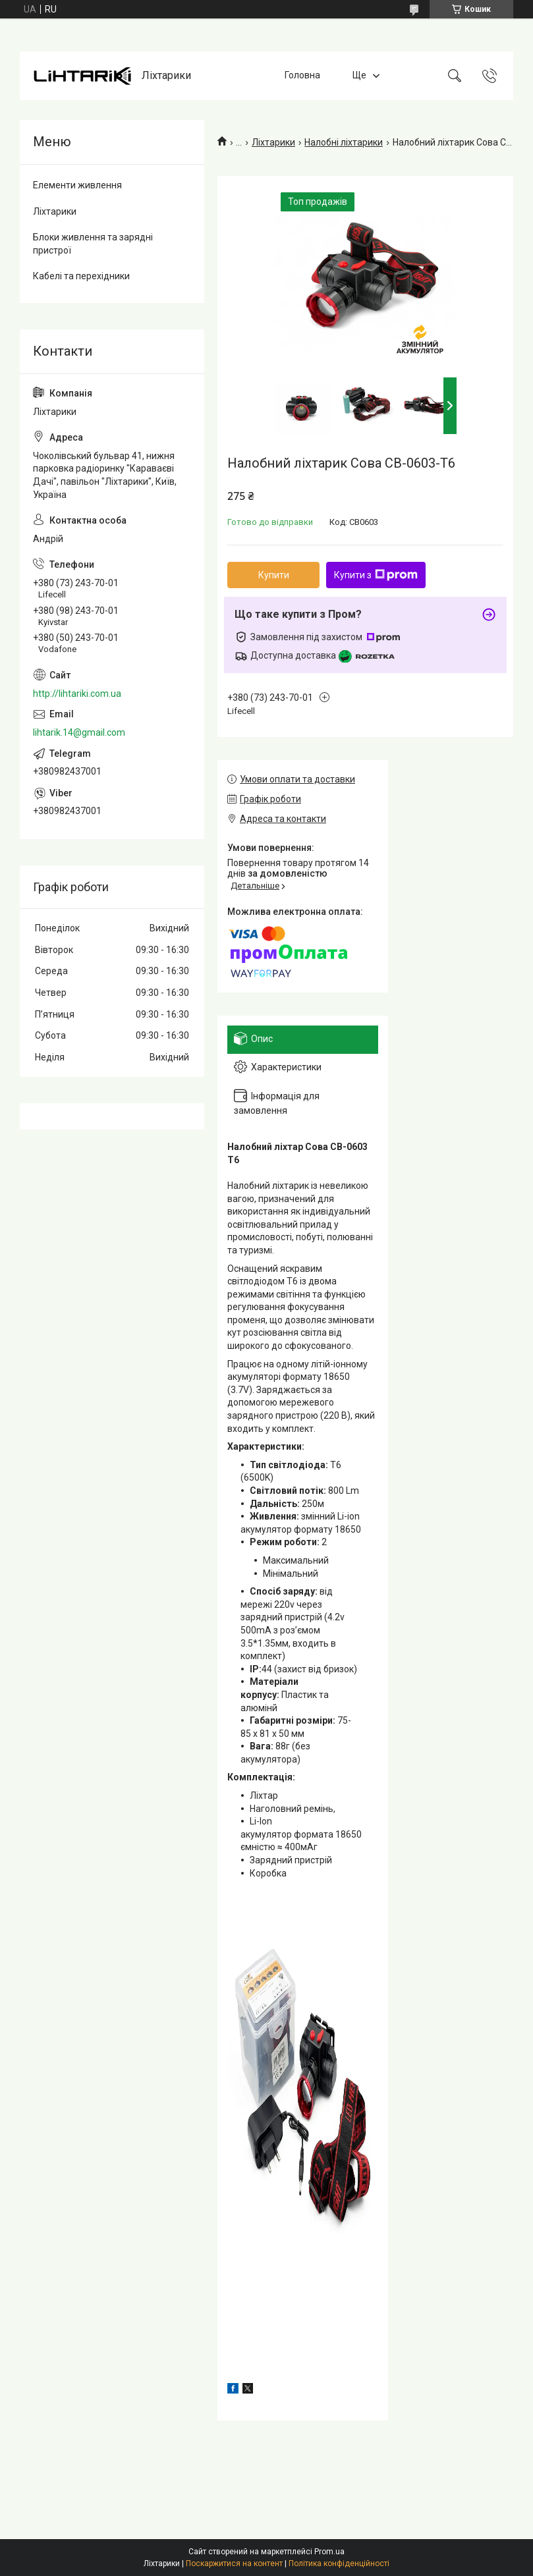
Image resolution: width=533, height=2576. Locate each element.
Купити (273, 575)
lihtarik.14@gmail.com (79, 732)
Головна (302, 75)
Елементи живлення (77, 185)
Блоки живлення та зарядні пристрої (93, 244)
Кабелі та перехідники (81, 276)
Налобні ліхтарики (343, 142)
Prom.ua (329, 2551)
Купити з (376, 575)
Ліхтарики (273, 142)
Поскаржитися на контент (234, 2563)
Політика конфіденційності (339, 2563)
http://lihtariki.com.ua (77, 693)
